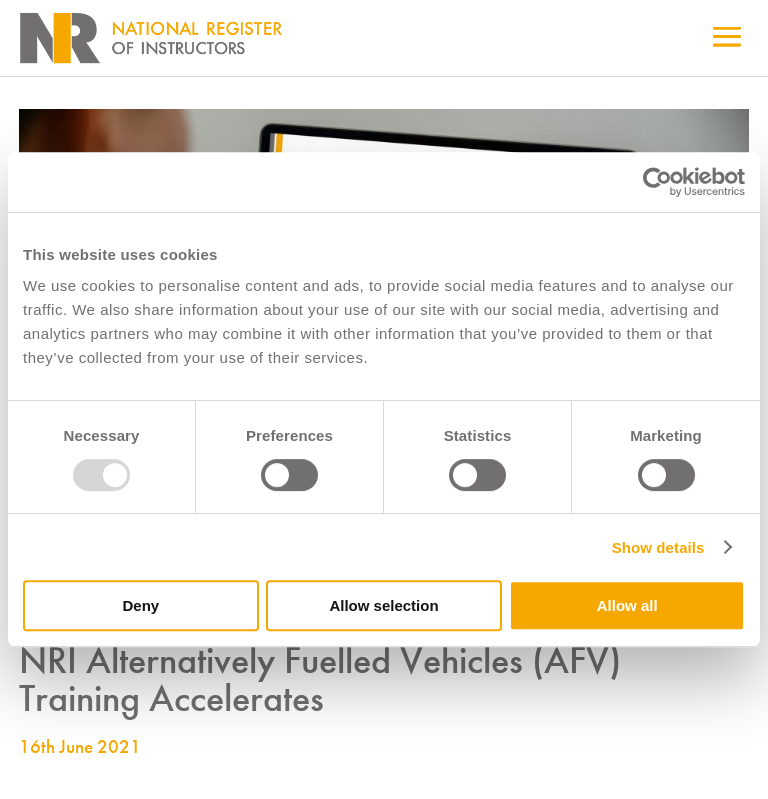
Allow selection (383, 605)
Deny (140, 605)
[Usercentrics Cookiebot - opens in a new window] (657, 182)
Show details (658, 547)
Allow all (627, 605)
